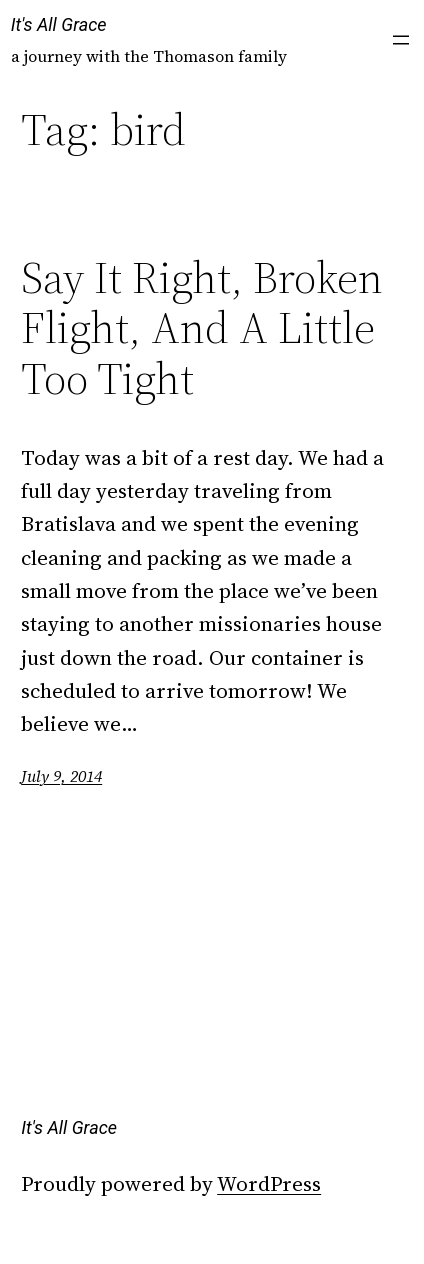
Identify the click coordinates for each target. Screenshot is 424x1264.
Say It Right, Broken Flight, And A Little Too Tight (202, 329)
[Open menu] (401, 40)
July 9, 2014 (61, 776)
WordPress (269, 1183)
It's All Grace (59, 24)
